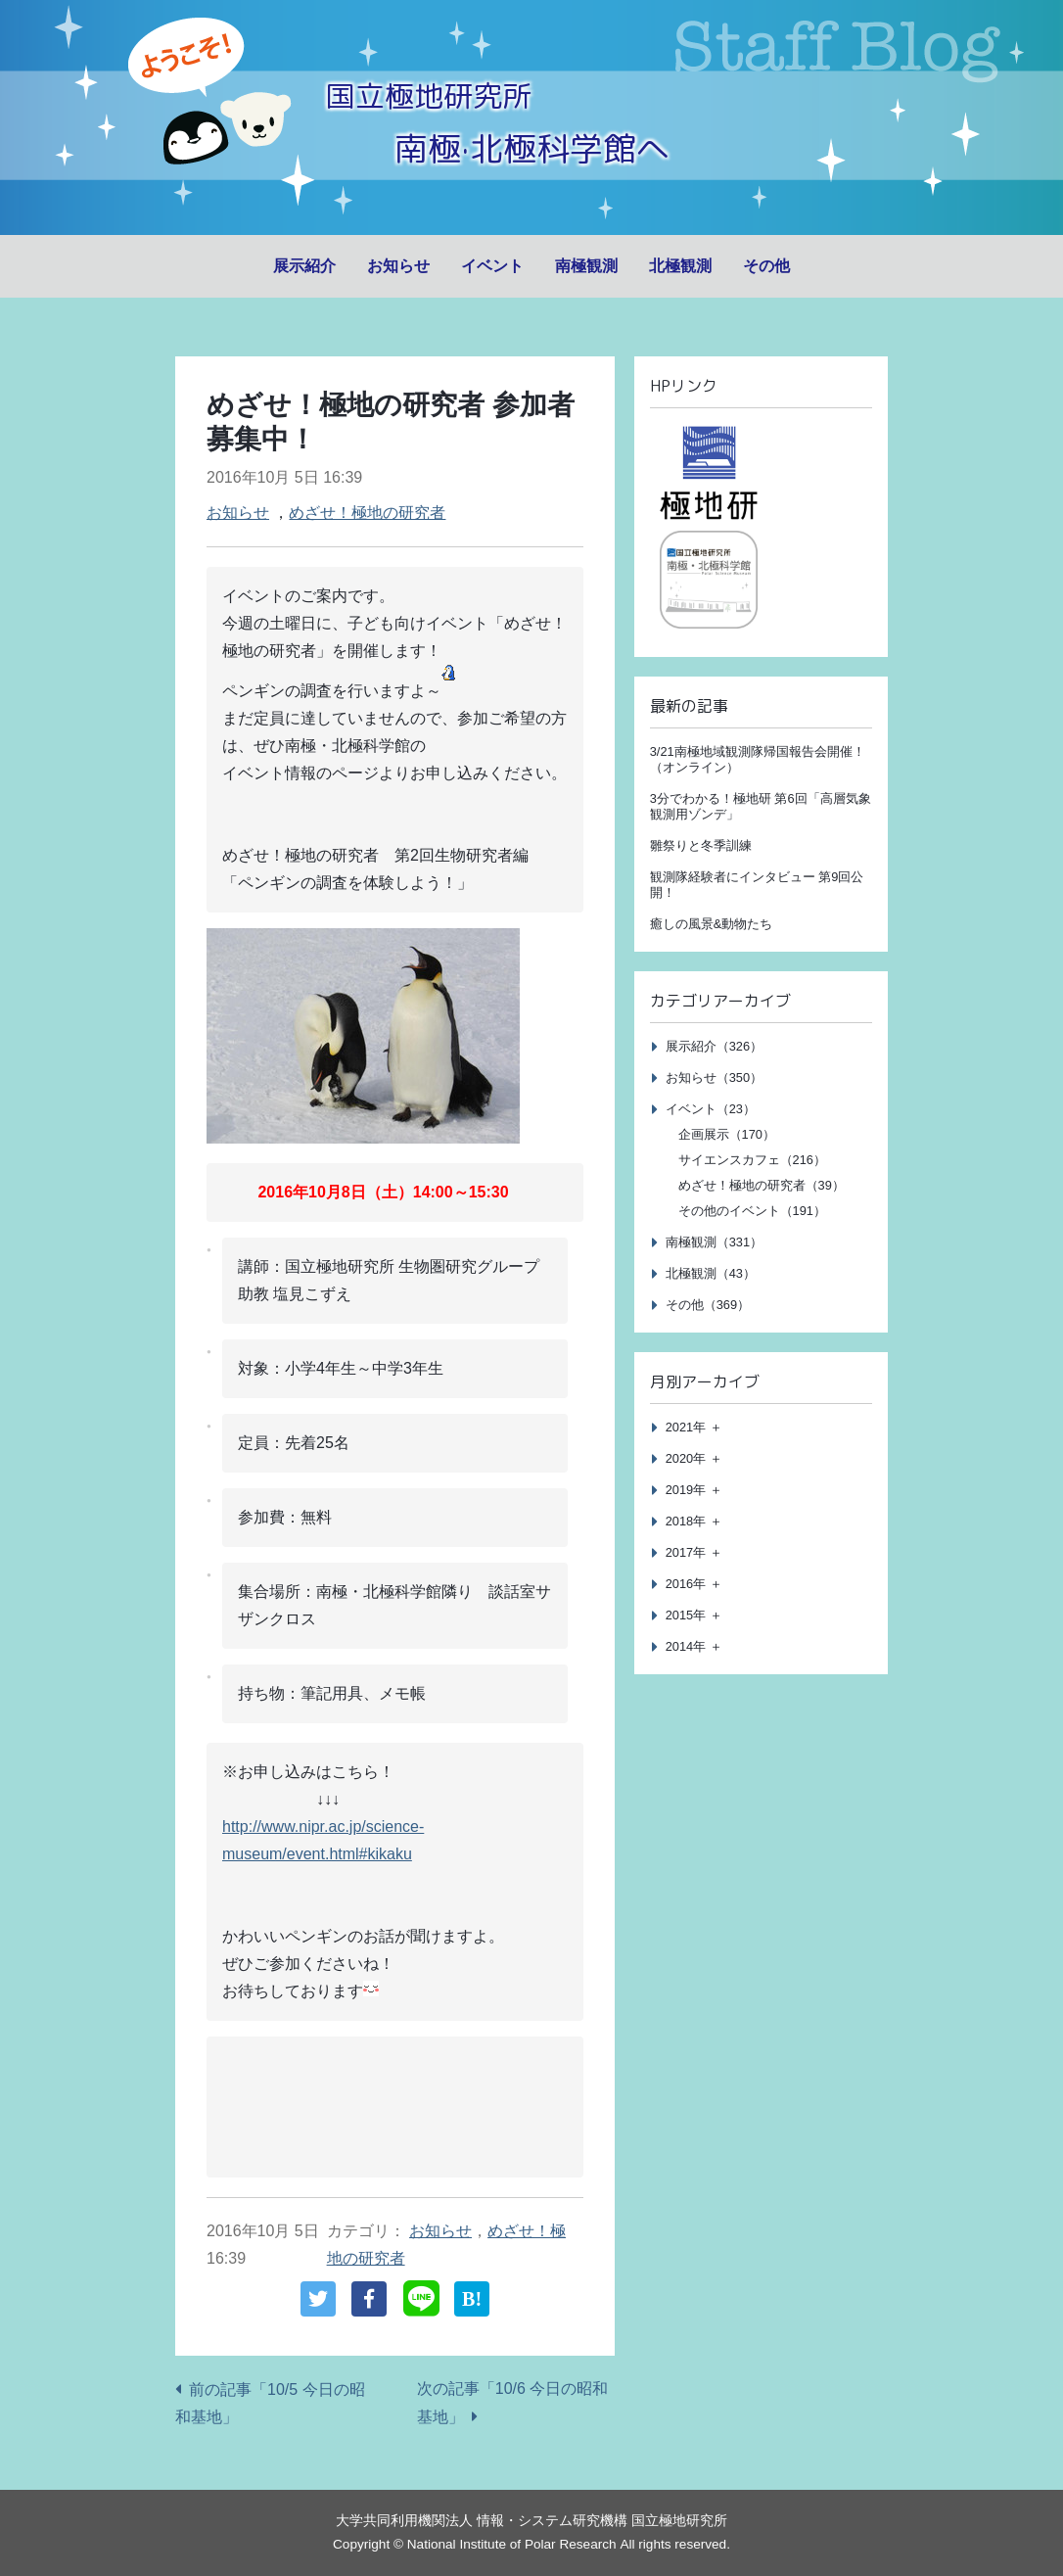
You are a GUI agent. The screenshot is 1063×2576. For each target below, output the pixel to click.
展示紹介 (304, 266)
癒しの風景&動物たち (711, 923)
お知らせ (398, 266)
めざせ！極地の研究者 (367, 512)
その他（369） (708, 1304)
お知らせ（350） (714, 1077)
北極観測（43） (711, 1273)
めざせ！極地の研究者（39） (761, 1185)
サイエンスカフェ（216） (752, 1159)
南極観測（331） (714, 1242)
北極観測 (680, 266)
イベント (492, 266)
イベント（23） (711, 1108)
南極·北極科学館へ (531, 144)
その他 (766, 266)
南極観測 (586, 266)
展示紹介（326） (714, 1046)
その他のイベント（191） (752, 1210)
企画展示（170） (726, 1134)
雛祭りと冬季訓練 (701, 845)
